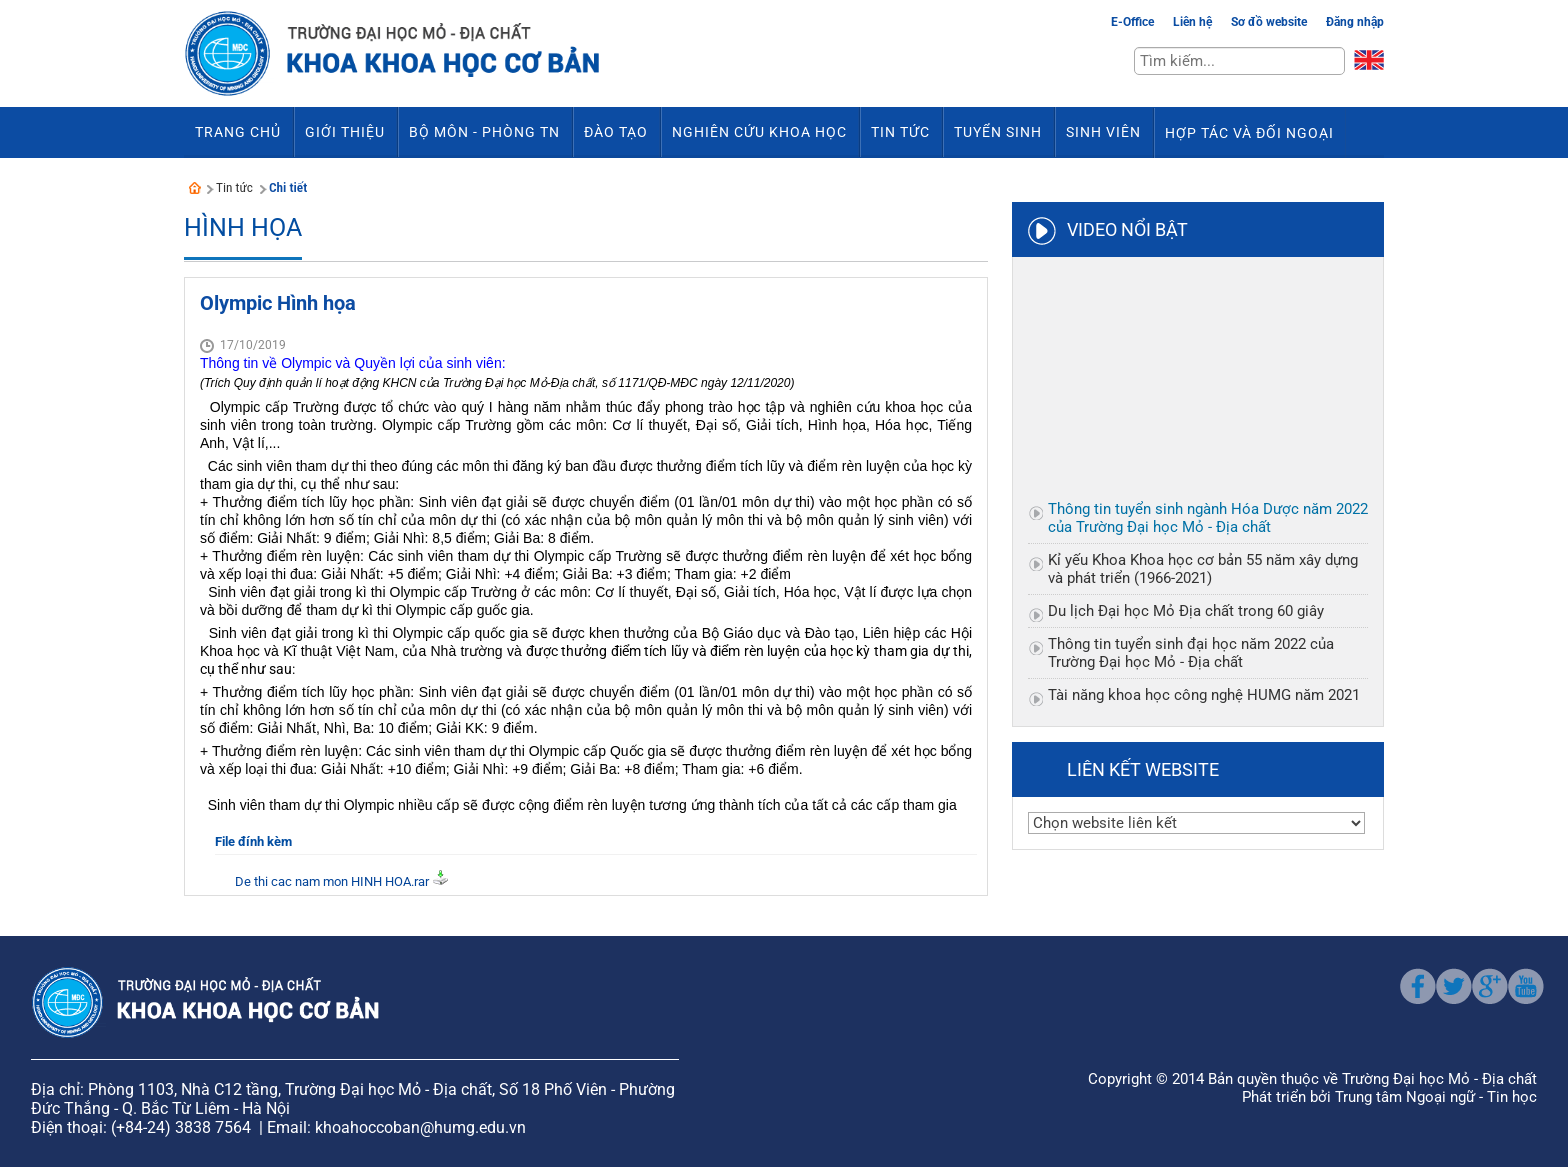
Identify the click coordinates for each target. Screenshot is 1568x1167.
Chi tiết (288, 187)
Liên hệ (1192, 22)
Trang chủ (238, 132)
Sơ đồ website (1269, 22)
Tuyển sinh (998, 132)
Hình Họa (243, 227)
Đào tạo (616, 132)
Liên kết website (1143, 769)
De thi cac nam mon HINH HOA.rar (332, 881)
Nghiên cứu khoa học (759, 132)
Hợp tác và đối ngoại (1249, 133)
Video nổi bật (1127, 229)
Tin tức (900, 132)
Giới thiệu (345, 132)
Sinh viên (1103, 132)
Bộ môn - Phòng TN (484, 132)
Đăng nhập (1355, 22)
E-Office (1132, 22)
